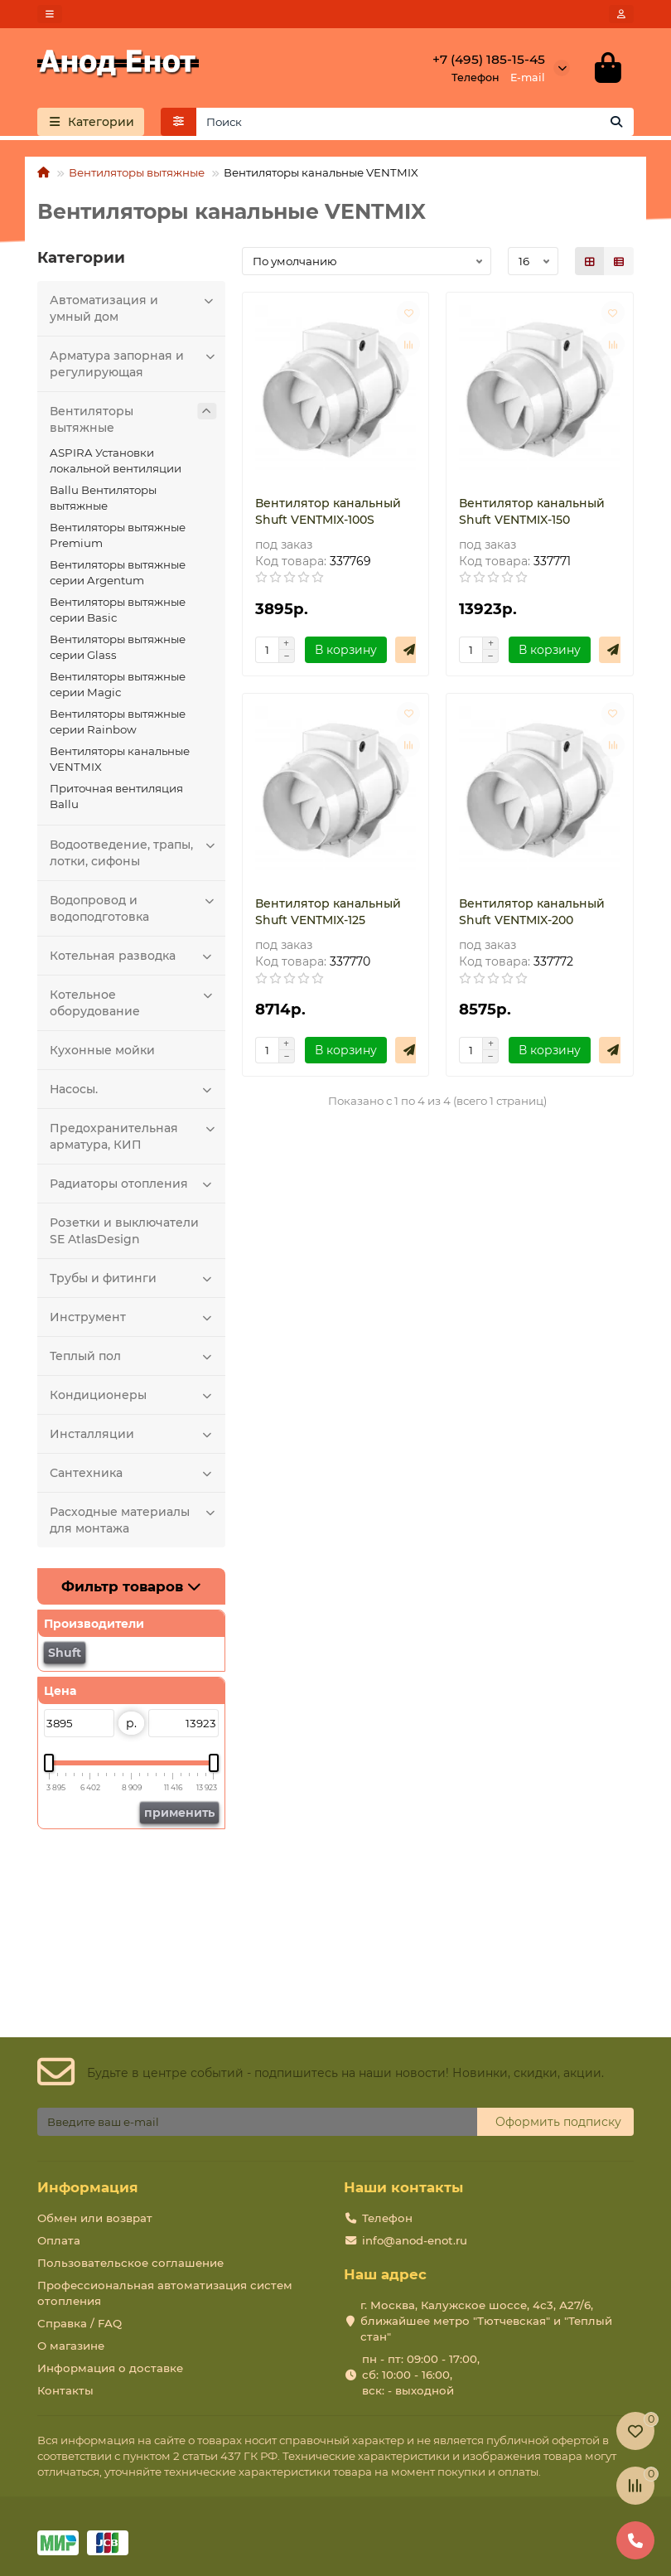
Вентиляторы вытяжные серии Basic (118, 609)
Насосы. (133, 1089)
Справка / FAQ (79, 2323)
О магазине (70, 2345)
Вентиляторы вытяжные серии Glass (118, 646)
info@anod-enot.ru (414, 2240)
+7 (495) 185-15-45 (488, 59)
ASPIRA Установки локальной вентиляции (115, 460)
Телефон (387, 2218)
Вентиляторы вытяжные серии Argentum (118, 572)
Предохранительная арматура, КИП (133, 1136)
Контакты (65, 2390)
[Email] (257, 2122)
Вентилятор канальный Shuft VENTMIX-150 (532, 511)
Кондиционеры (133, 1395)
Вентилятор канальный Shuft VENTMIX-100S (328, 511)
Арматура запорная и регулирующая (133, 363)
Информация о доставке (110, 2368)
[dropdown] (49, 14)
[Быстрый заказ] (409, 650)
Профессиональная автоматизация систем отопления (164, 2292)
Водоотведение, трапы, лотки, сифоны (133, 852)
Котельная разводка (133, 955)
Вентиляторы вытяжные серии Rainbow (118, 721)
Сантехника (133, 1473)
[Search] (415, 122)
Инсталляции (133, 1434)
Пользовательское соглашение (130, 2262)
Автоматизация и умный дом (133, 308)
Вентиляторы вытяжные (137, 172)
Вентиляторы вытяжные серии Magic (118, 684)
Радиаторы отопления (133, 1183)
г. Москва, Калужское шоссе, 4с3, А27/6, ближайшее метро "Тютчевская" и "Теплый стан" (486, 2320)
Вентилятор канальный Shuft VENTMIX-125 (328, 911)
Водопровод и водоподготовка (133, 908)
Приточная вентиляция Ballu (116, 796)
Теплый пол (133, 1356)
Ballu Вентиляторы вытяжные (103, 497)
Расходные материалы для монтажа (133, 1519)
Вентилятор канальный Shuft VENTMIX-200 (532, 911)
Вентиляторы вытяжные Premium (118, 535)
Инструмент (133, 1317)
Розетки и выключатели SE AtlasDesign (124, 1231)
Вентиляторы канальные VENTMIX (120, 758)
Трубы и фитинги (133, 1278)
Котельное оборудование (133, 1002)
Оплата (58, 2240)
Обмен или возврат (94, 2218)
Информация (87, 2187)
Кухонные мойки (102, 1050)
